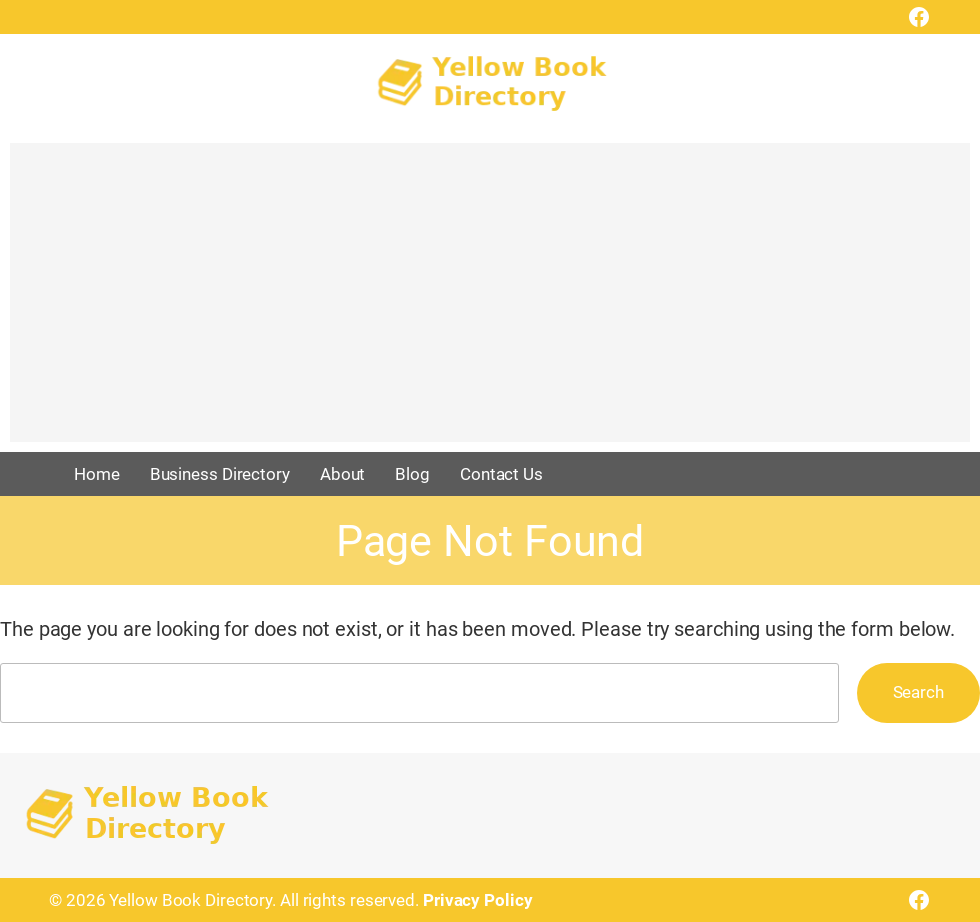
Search (918, 692)
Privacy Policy (478, 900)
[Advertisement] (490, 302)
